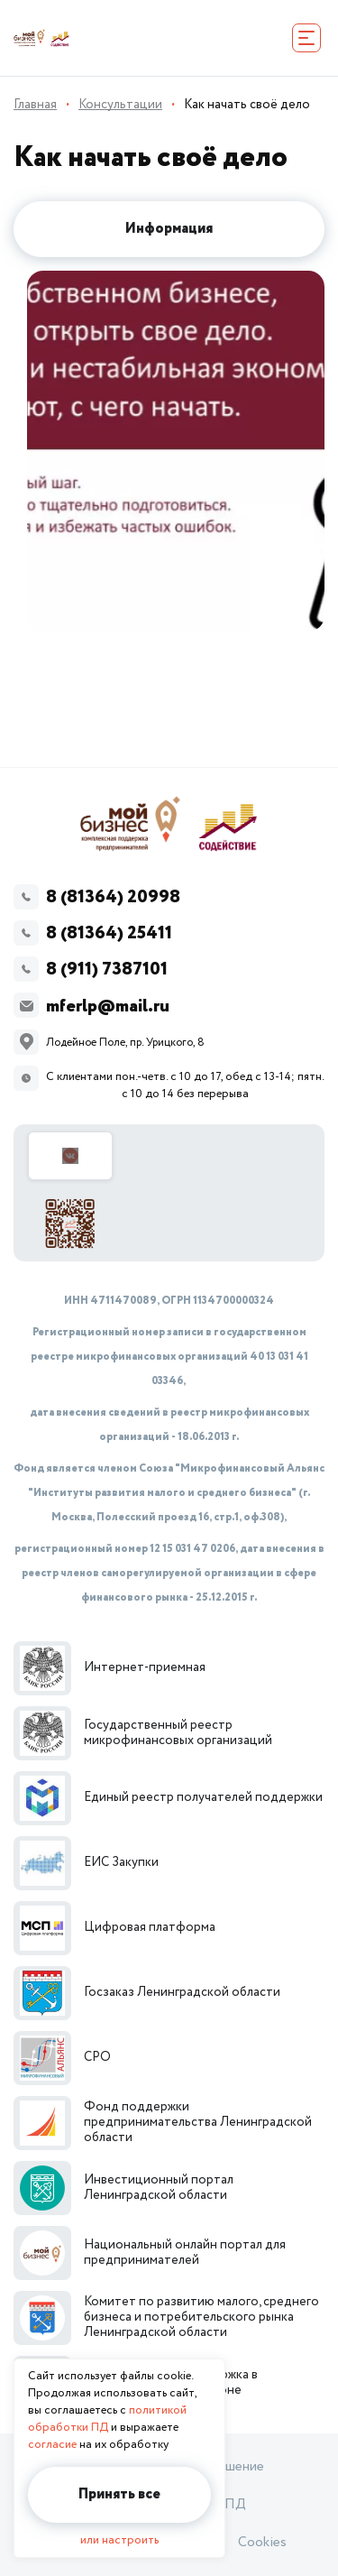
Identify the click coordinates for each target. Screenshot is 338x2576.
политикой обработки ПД (107, 2419)
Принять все (119, 2494)
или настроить (119, 2540)
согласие (52, 2444)
